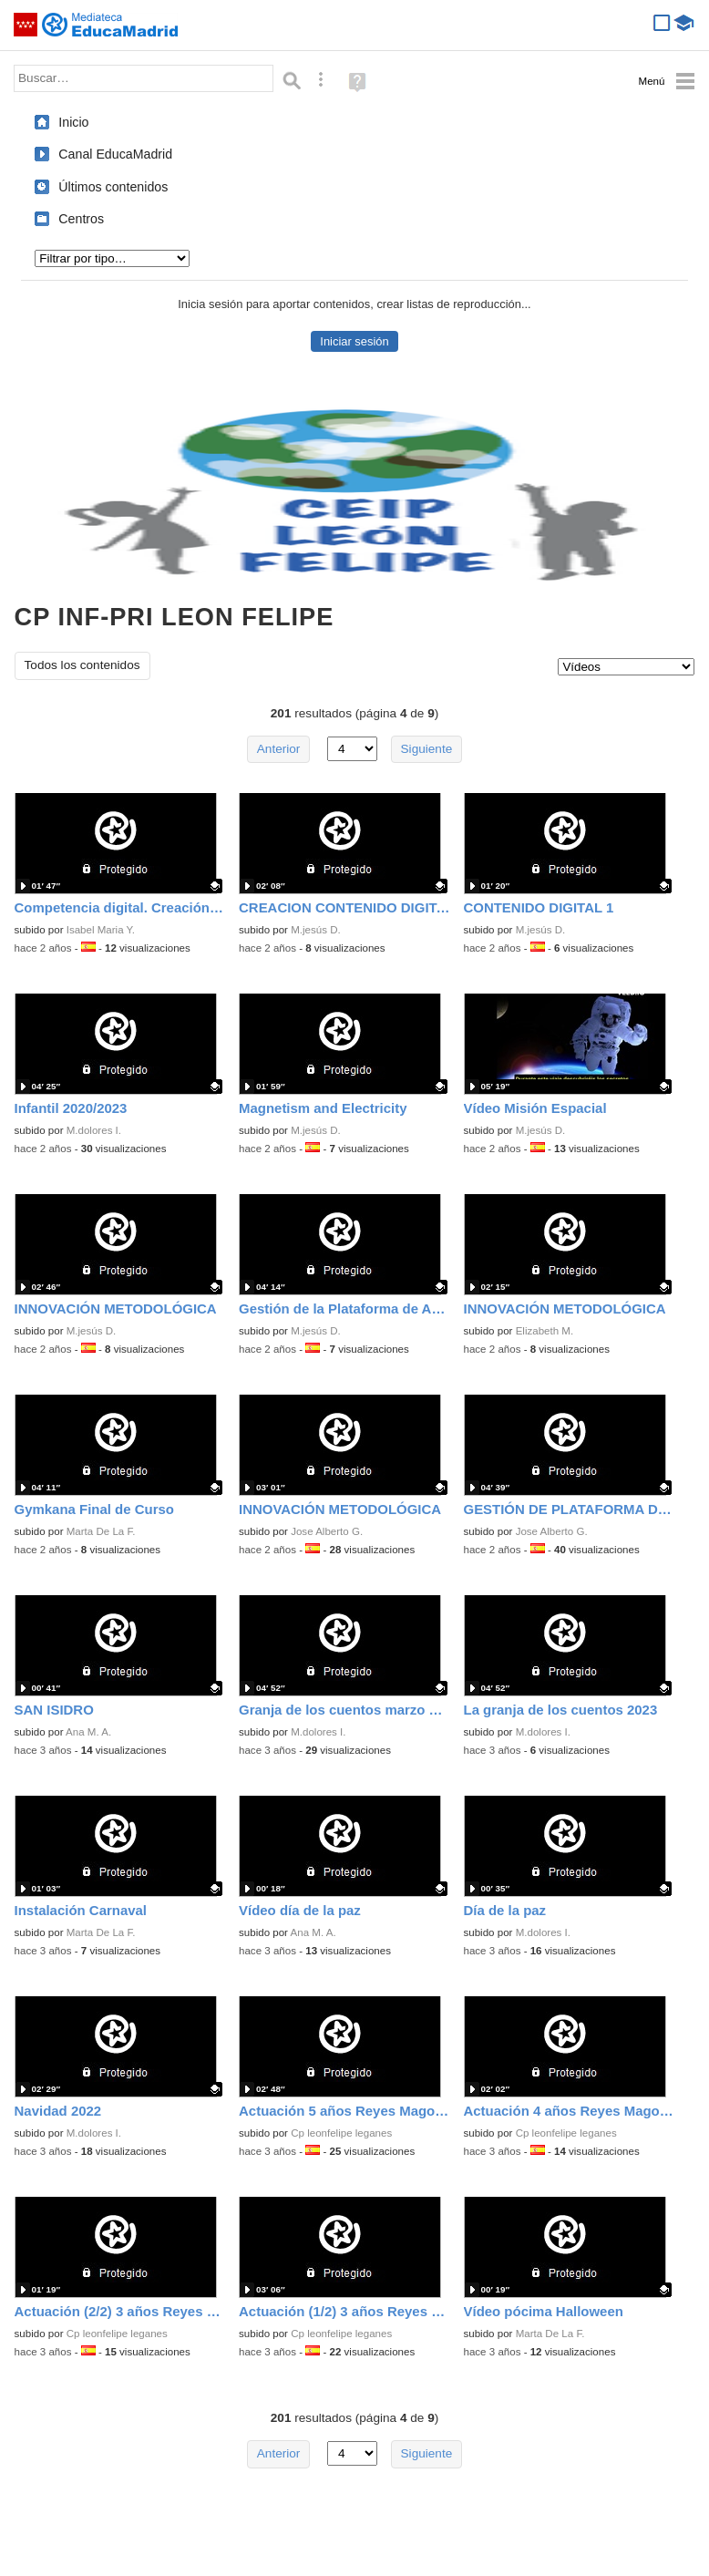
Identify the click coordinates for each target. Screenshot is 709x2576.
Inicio (73, 122)
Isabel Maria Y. (101, 929)
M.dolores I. (94, 1130)
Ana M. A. (88, 1731)
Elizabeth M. (545, 1330)
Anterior (279, 749)
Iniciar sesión (354, 341)
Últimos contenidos (113, 187)
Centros (81, 218)
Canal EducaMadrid (115, 154)
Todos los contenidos (82, 665)
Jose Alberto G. (327, 1531)
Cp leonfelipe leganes (341, 2133)
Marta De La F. (101, 1531)
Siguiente (427, 749)
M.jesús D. (316, 929)
